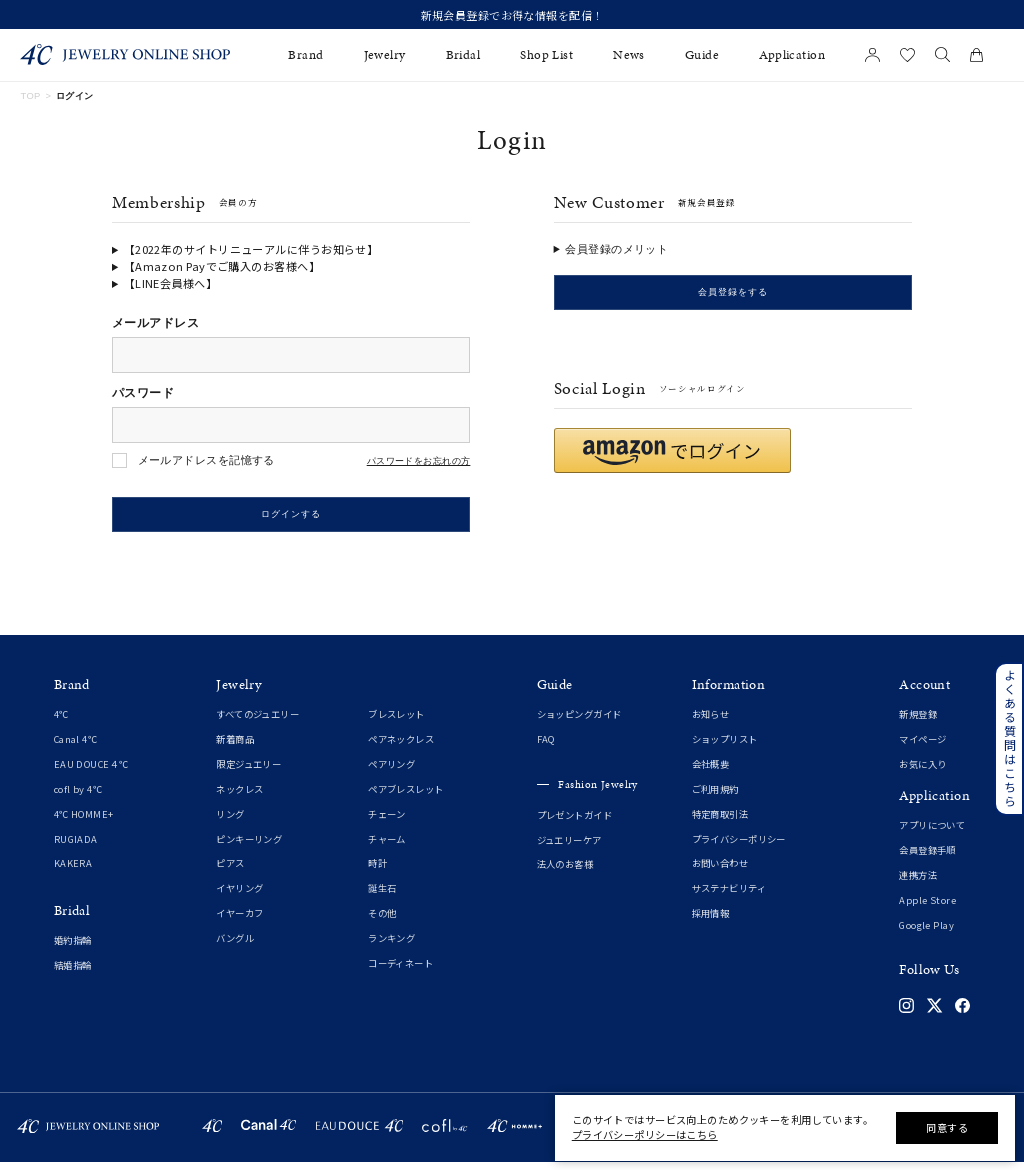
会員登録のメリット (616, 249)
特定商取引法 (720, 821)
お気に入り (922, 771)
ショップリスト (725, 747)
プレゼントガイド (574, 822)
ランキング (391, 945)
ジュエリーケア (569, 847)
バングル (235, 945)
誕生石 (382, 896)
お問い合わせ (720, 871)
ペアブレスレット (405, 796)
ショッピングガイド (579, 722)
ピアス (230, 871)
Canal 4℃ (75, 747)
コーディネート (400, 970)
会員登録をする (732, 296)
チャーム (387, 846)
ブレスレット (396, 722)
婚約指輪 (73, 947)
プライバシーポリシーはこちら (645, 1134)
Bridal (463, 55)
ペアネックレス (401, 747)
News (629, 55)
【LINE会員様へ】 (170, 283)
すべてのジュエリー (257, 722)
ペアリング (391, 771)
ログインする (291, 518)
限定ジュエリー (248, 771)
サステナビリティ (729, 896)
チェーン (387, 821)
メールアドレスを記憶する (206, 460)
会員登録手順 (927, 857)
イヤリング (239, 896)
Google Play (926, 932)
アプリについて (932, 833)
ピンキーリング (249, 846)
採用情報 (711, 920)
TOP (30, 96)
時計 (377, 871)
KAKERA (73, 871)
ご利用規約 (715, 796)
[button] (672, 457)
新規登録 (918, 722)
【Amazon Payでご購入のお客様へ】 (222, 266)
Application (792, 55)
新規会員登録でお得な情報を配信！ (512, 15)
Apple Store (927, 907)
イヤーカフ (239, 920)
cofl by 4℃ (78, 796)
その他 (382, 920)
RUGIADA (76, 846)
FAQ (546, 747)
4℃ (61, 722)
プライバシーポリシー (739, 846)
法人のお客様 (565, 872)
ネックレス (239, 796)
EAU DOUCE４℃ (91, 771)
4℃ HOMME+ (84, 821)
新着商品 (235, 747)
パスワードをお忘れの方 (419, 461)
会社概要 (711, 771)
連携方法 (918, 882)
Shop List (546, 55)
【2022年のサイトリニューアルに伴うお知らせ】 (251, 249)
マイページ (922, 747)
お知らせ (711, 722)
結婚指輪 (73, 972)
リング (230, 821)
